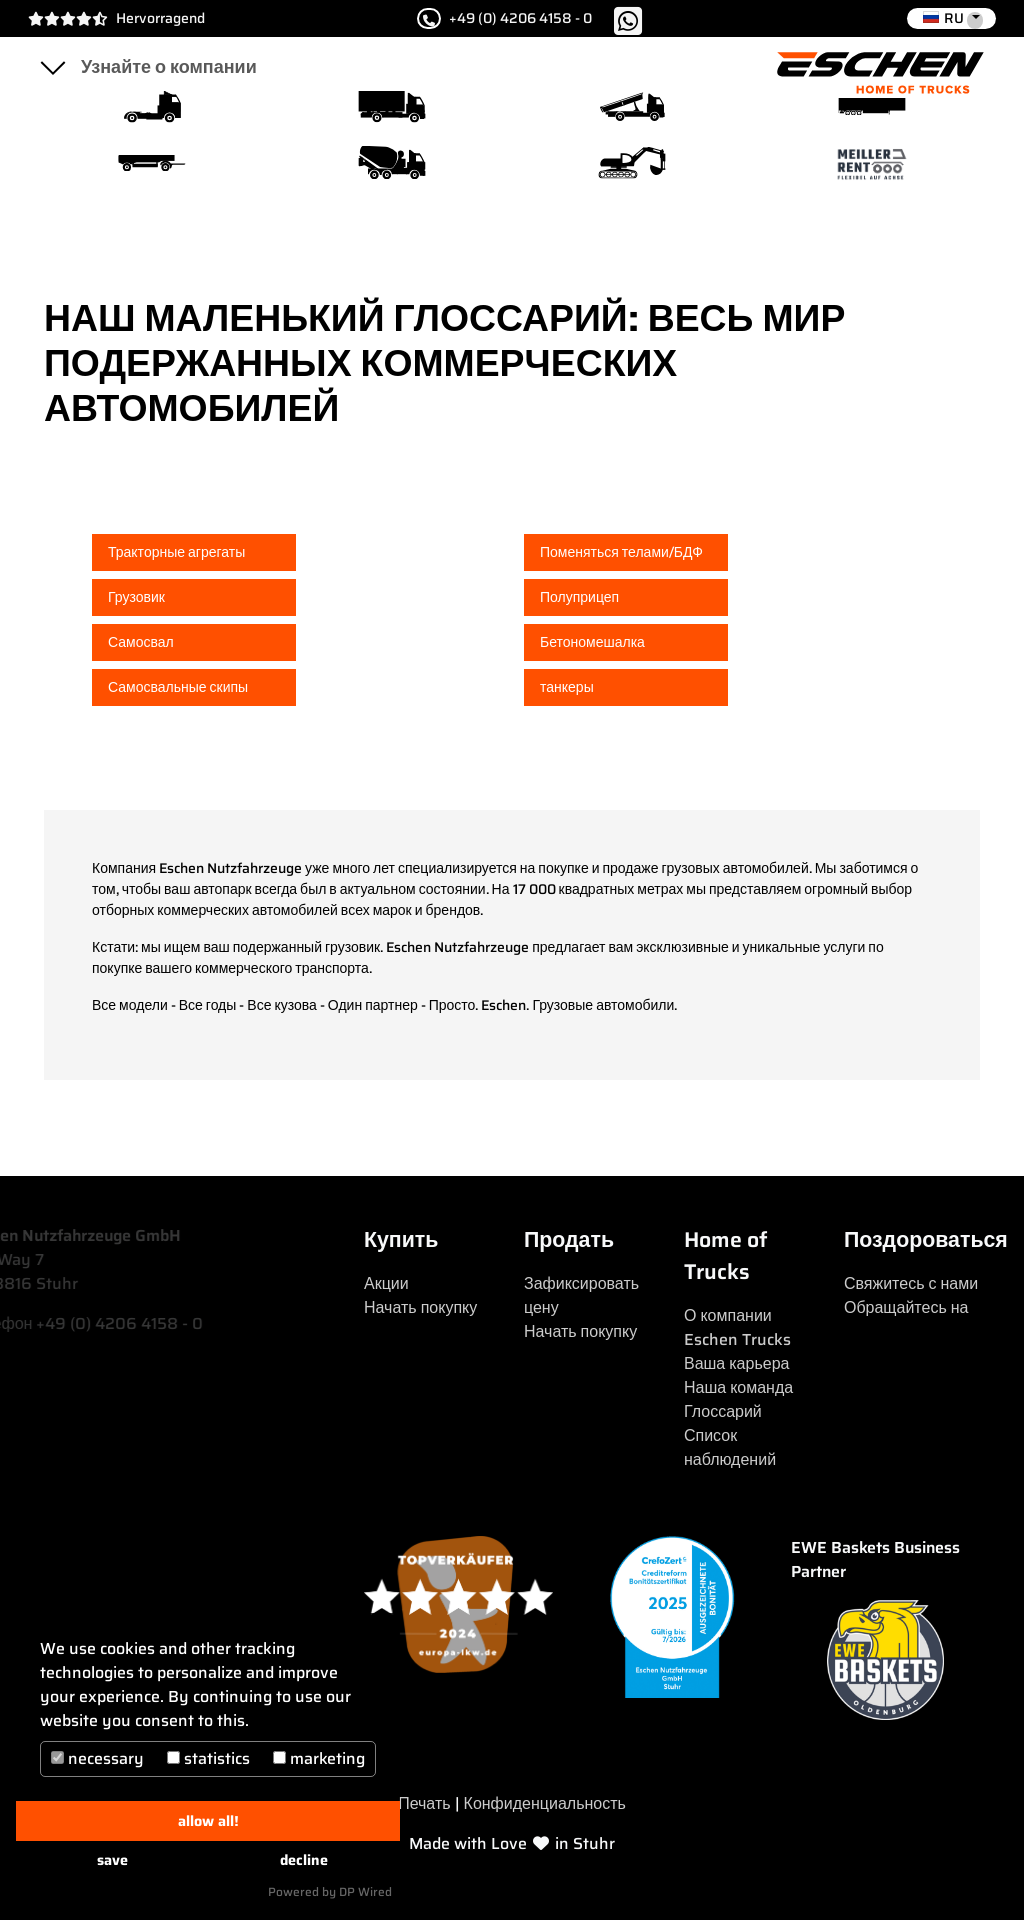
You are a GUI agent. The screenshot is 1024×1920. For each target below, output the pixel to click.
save (112, 1860)
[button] (951, 18)
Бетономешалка (592, 642)
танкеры (567, 687)
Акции (386, 1283)
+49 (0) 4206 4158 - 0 (503, 18)
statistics (208, 1758)
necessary (97, 1758)
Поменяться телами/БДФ (621, 552)
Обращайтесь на (906, 1307)
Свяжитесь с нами (911, 1283)
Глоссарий (723, 1411)
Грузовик (136, 597)
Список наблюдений (730, 1447)
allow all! (208, 1821)
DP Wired (365, 1891)
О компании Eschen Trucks (737, 1327)
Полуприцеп (579, 597)
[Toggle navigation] (52, 67)
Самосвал (141, 642)
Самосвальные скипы (178, 687)
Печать (424, 1803)
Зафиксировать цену (581, 1295)
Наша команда (738, 1387)
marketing (319, 1758)
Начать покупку (420, 1307)
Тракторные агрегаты (176, 552)
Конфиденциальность (545, 1803)
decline (304, 1860)
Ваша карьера (736, 1363)
